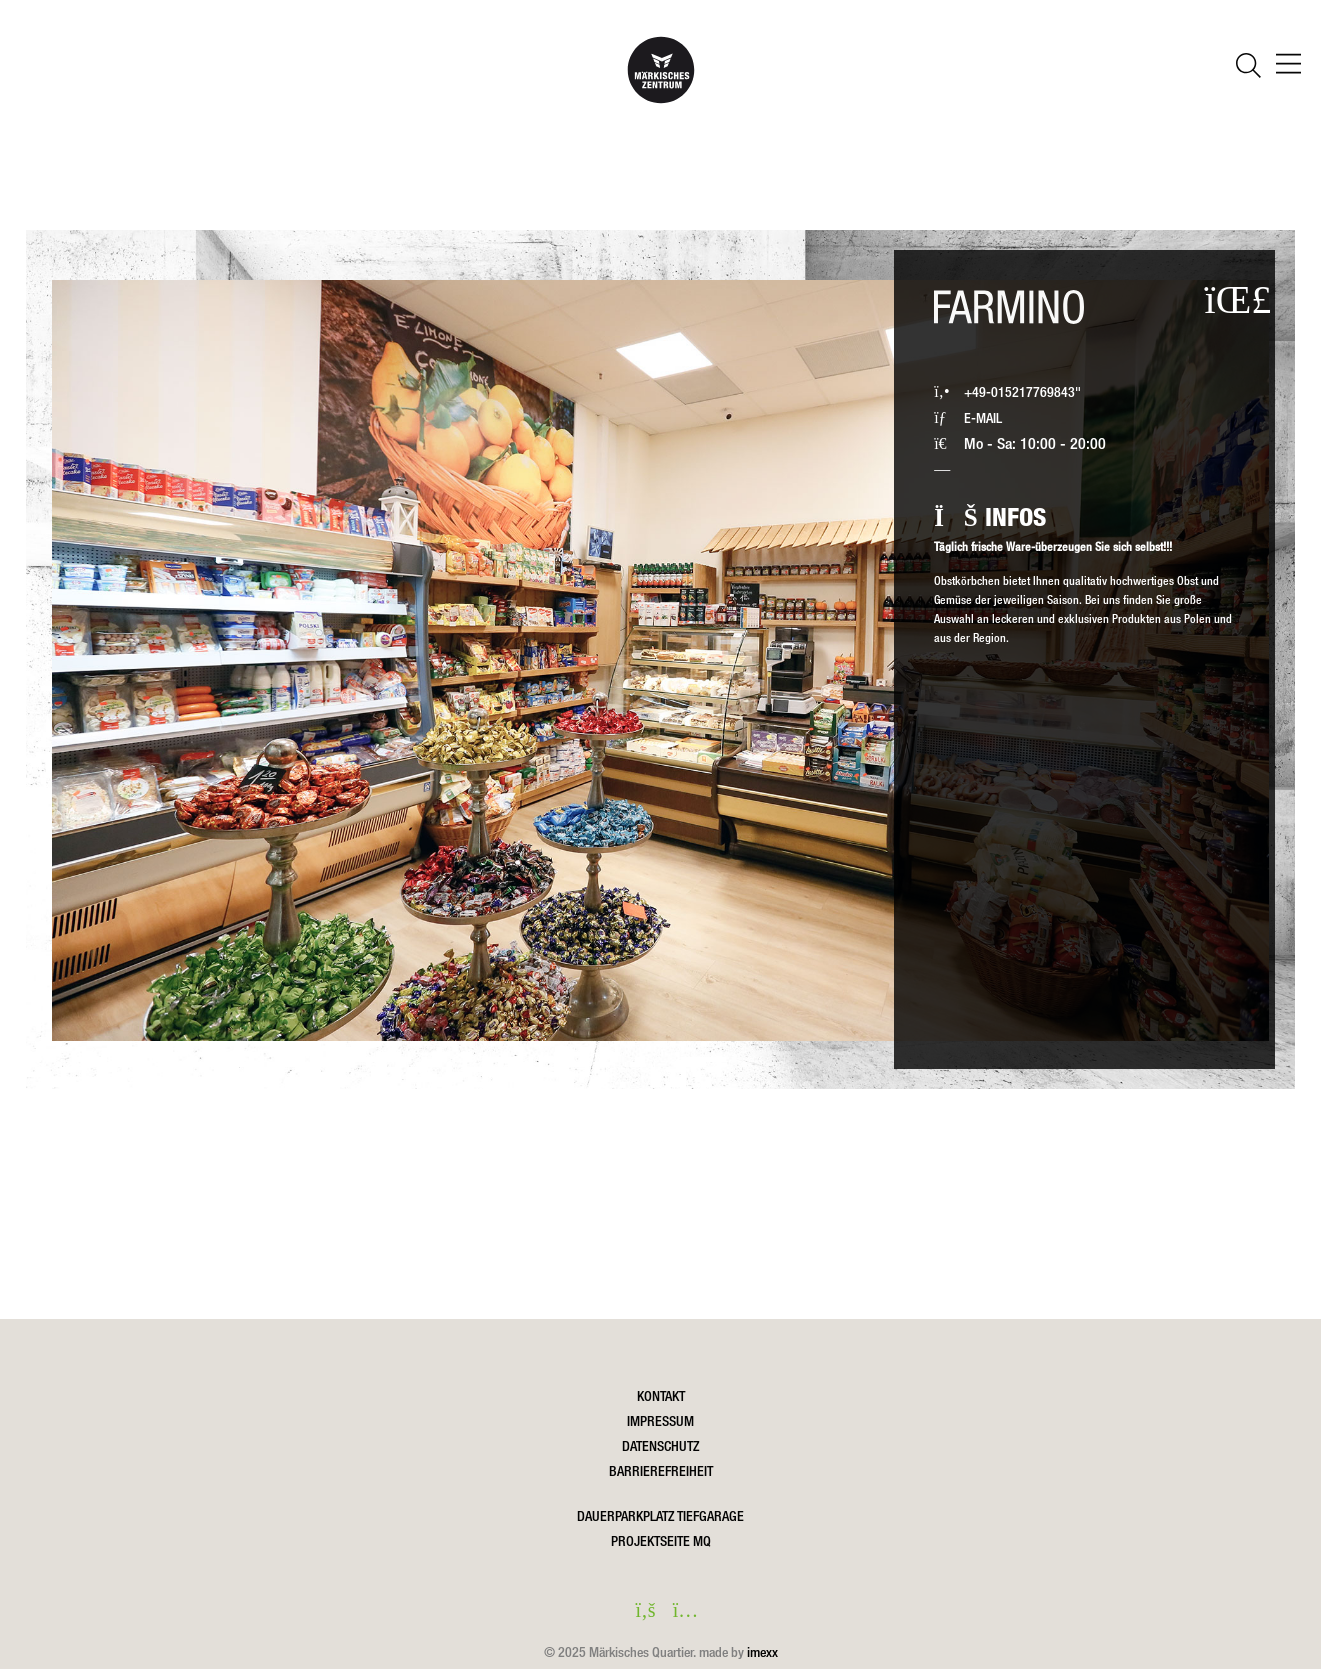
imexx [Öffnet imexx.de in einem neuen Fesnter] (762, 1652)
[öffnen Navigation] (1288, 66)
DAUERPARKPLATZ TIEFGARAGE (660, 1516)
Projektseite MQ (661, 1541)
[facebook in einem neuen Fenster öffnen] (641, 1612)
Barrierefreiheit (661, 1471)
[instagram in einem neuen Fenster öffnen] (681, 1612)
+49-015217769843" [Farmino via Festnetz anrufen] (1022, 391)
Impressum (660, 1421)
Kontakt (661, 1396)
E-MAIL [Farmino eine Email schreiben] (983, 417)
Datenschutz (660, 1446)
